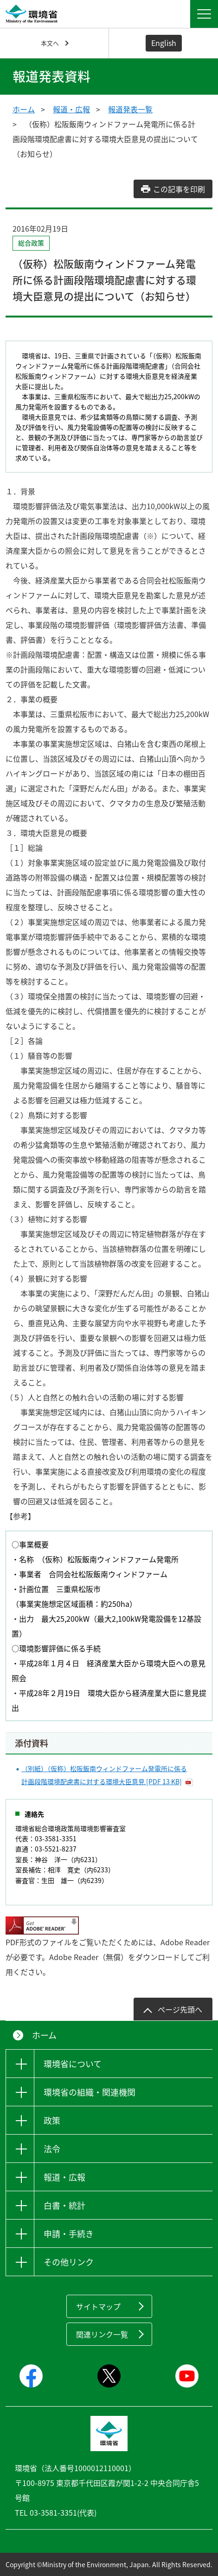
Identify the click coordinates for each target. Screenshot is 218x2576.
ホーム (24, 109)
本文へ (50, 43)
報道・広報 (71, 109)
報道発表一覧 (130, 109)
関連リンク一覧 (102, 2334)
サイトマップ (98, 2306)
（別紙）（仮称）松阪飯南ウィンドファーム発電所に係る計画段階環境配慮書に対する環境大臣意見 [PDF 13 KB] (104, 1775)
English (163, 42)
